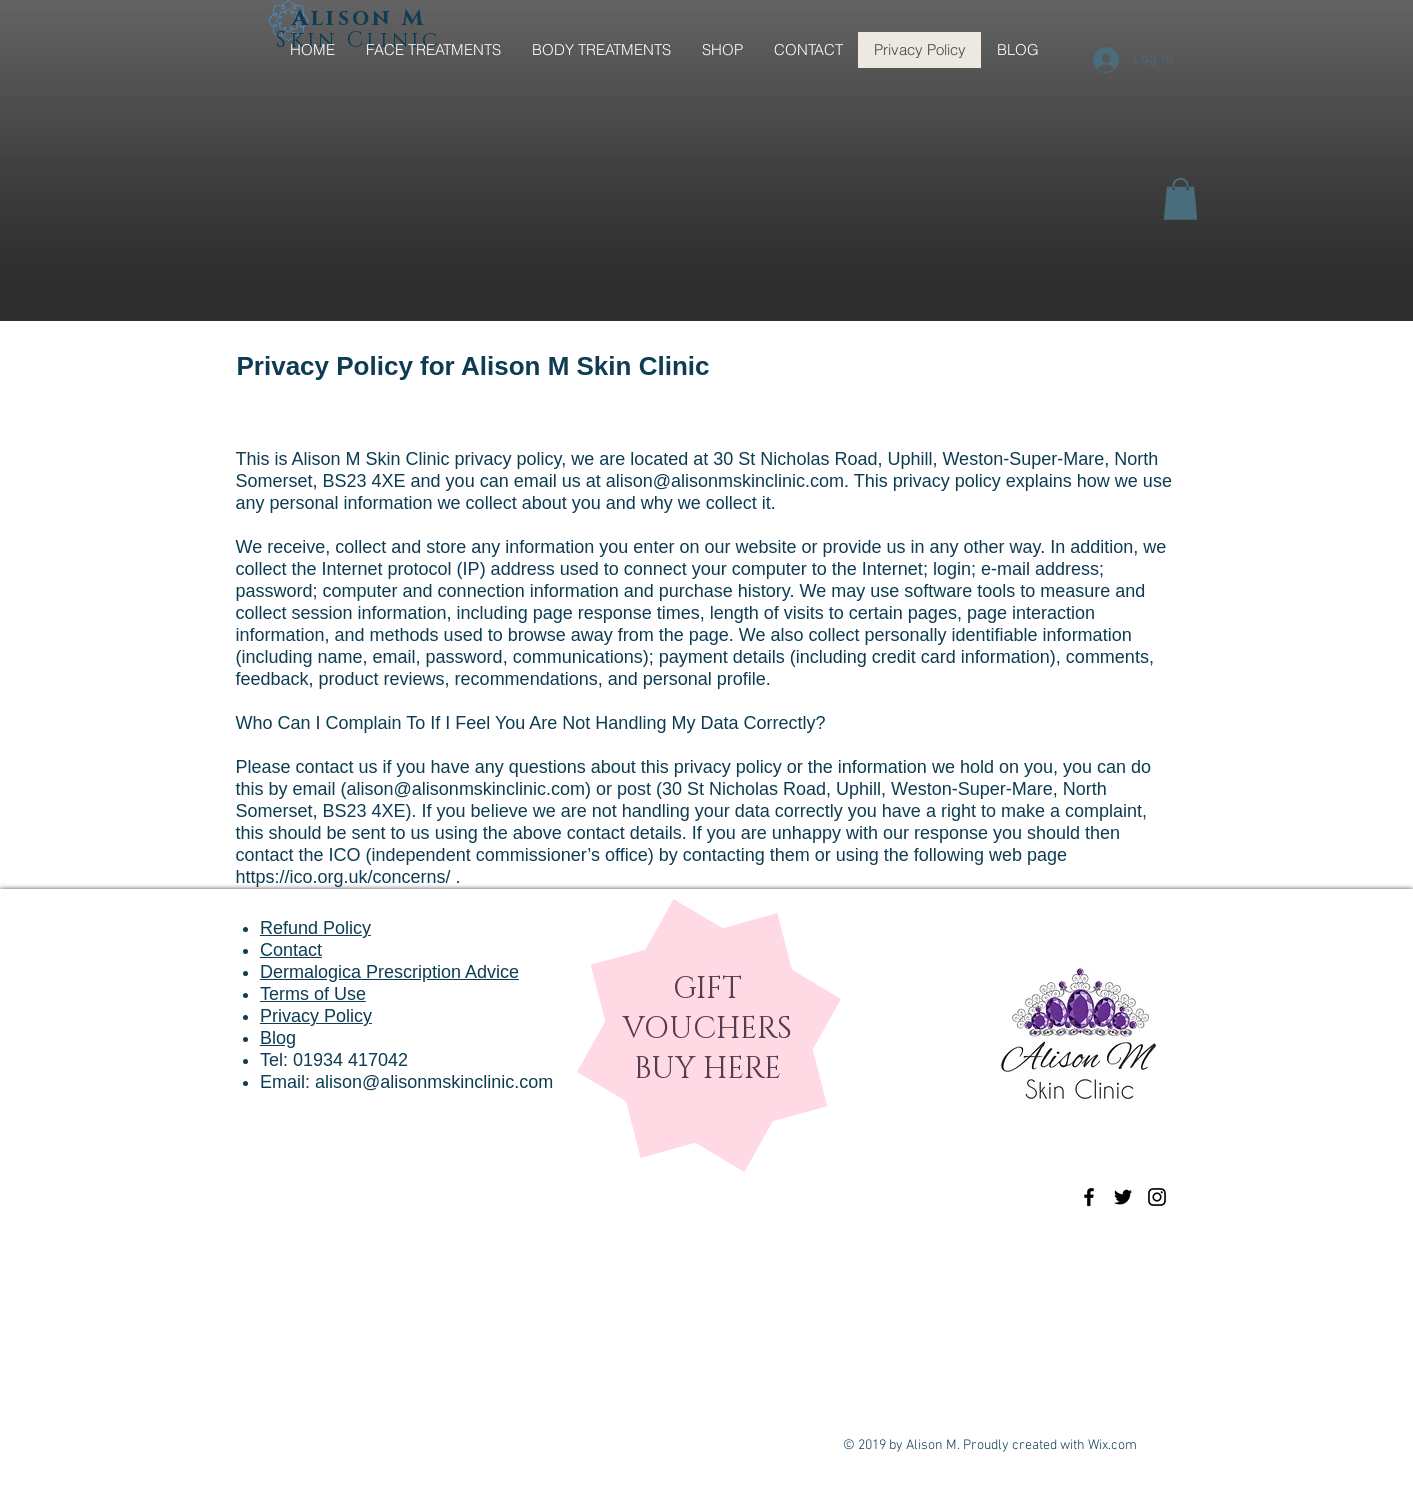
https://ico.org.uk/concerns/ (343, 877)
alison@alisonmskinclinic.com (725, 481)
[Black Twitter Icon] (1123, 1197)
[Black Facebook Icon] (1089, 1197)
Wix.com (1112, 1445)
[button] (1180, 199)
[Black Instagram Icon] (1157, 1197)
